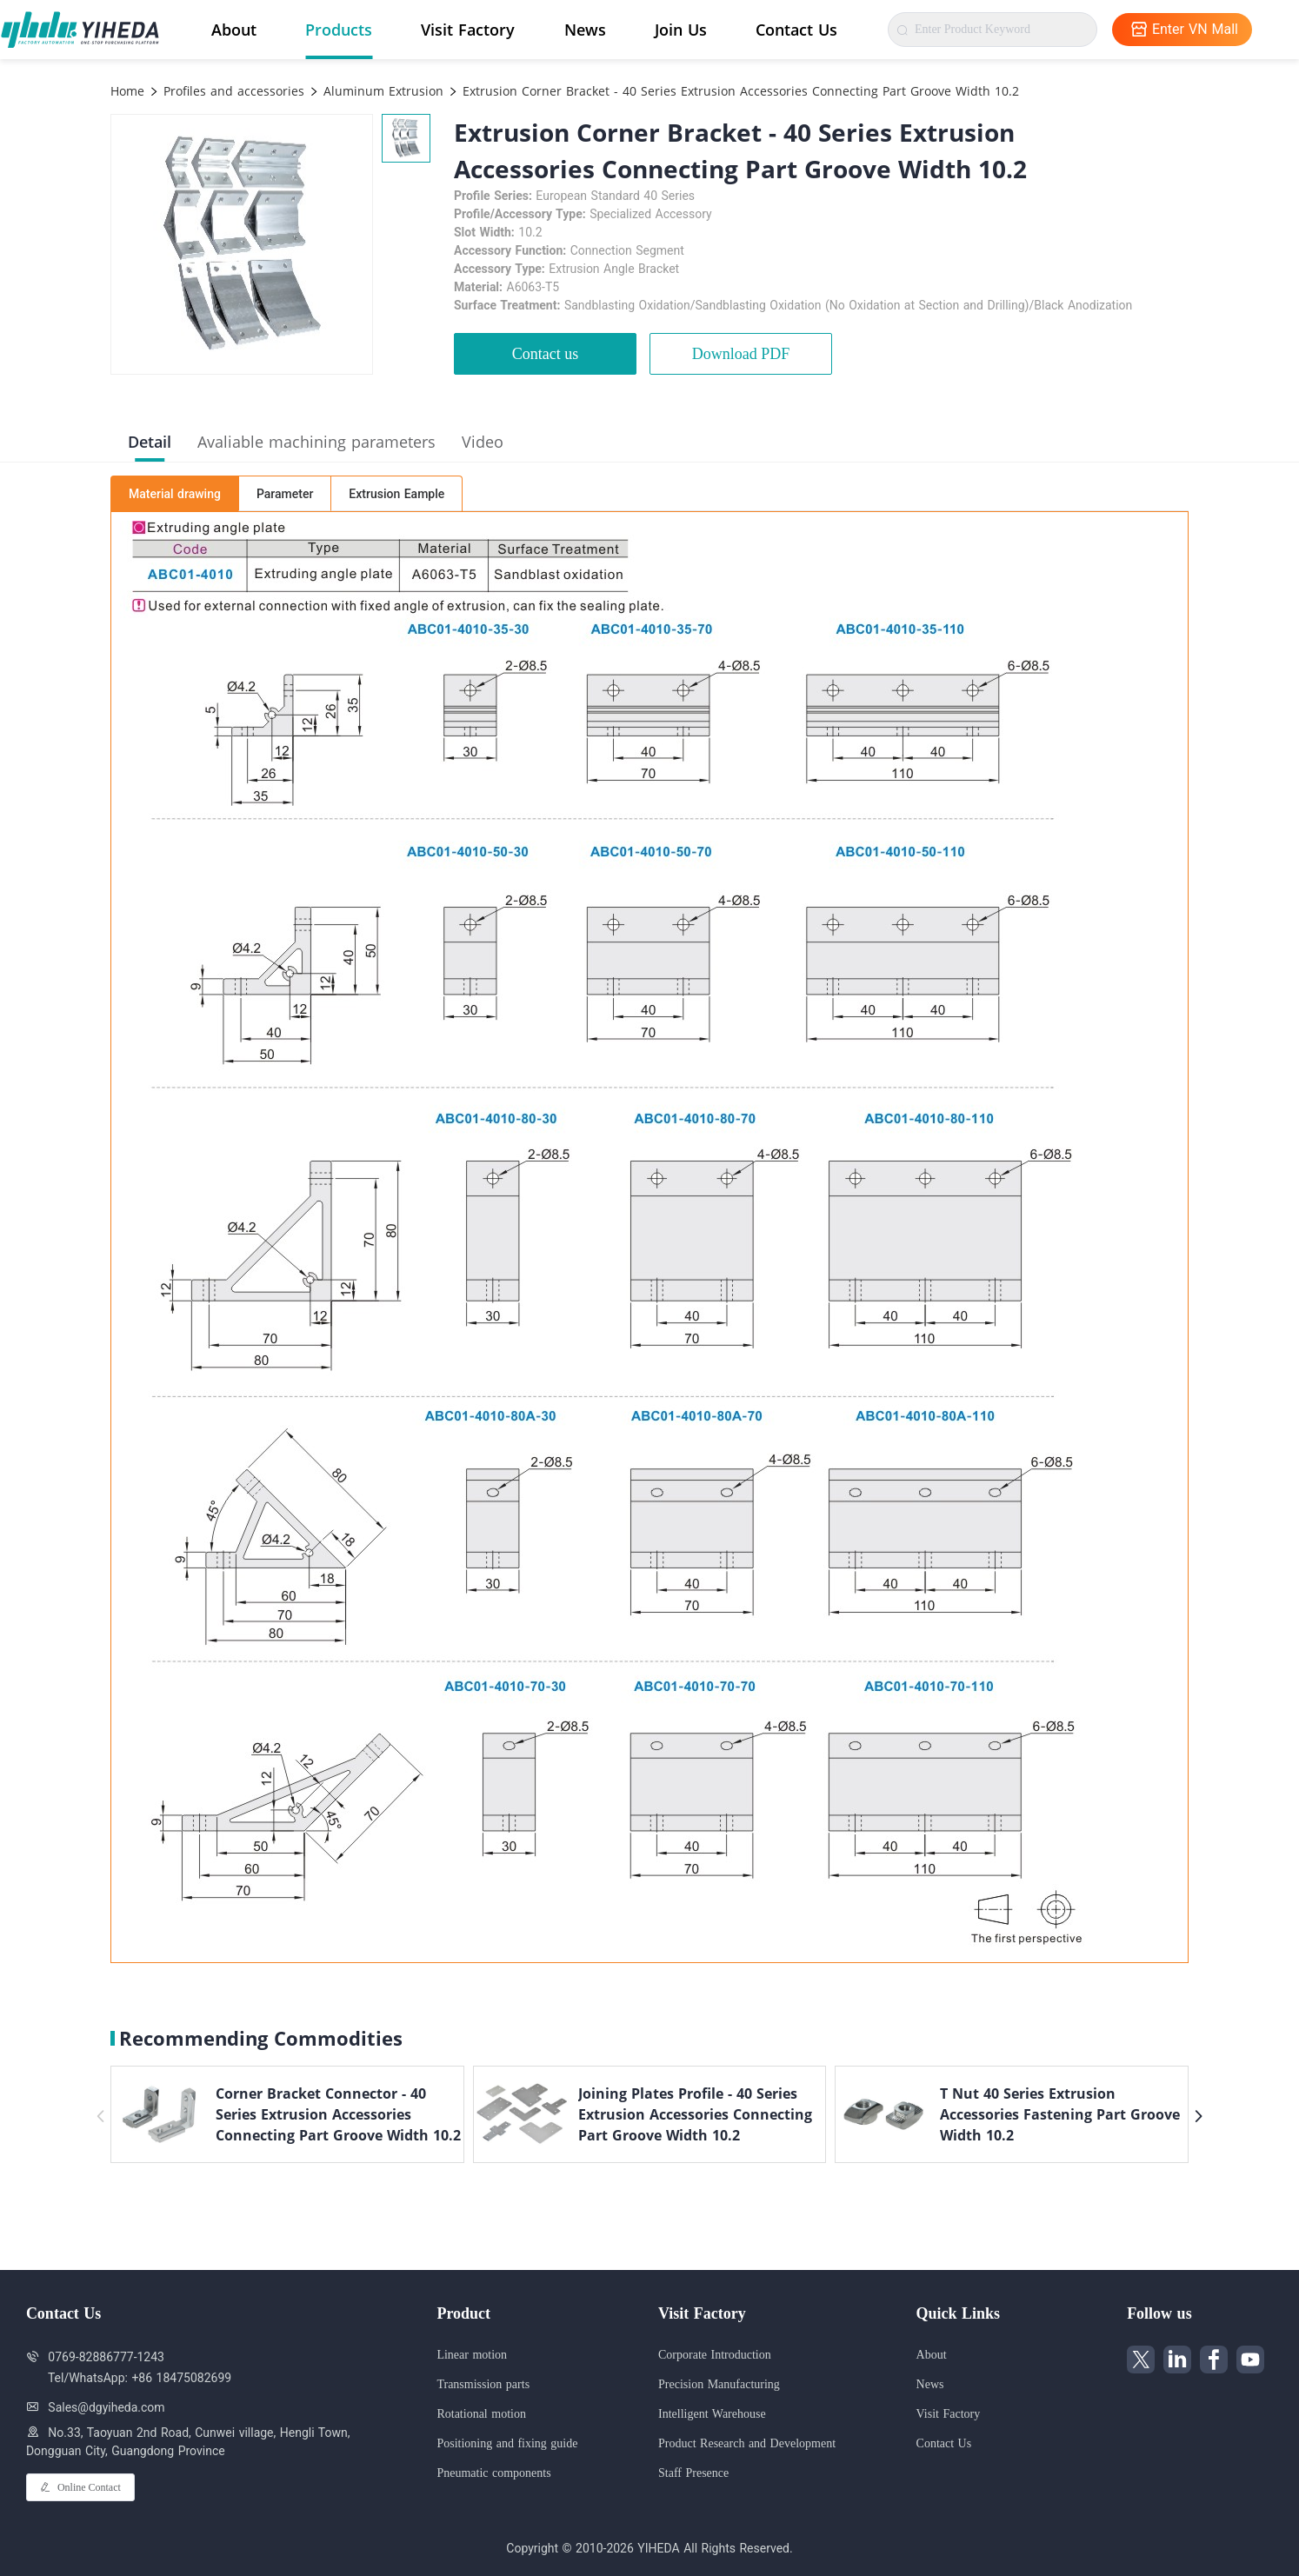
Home (127, 91)
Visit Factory (468, 29)
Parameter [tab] (284, 494)
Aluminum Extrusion (381, 91)
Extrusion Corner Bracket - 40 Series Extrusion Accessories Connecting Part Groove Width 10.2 (738, 91)
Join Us (681, 29)
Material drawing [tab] (175, 494)
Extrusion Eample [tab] (396, 494)
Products (338, 29)
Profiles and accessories (231, 91)
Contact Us (796, 29)
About (233, 29)
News (585, 29)
